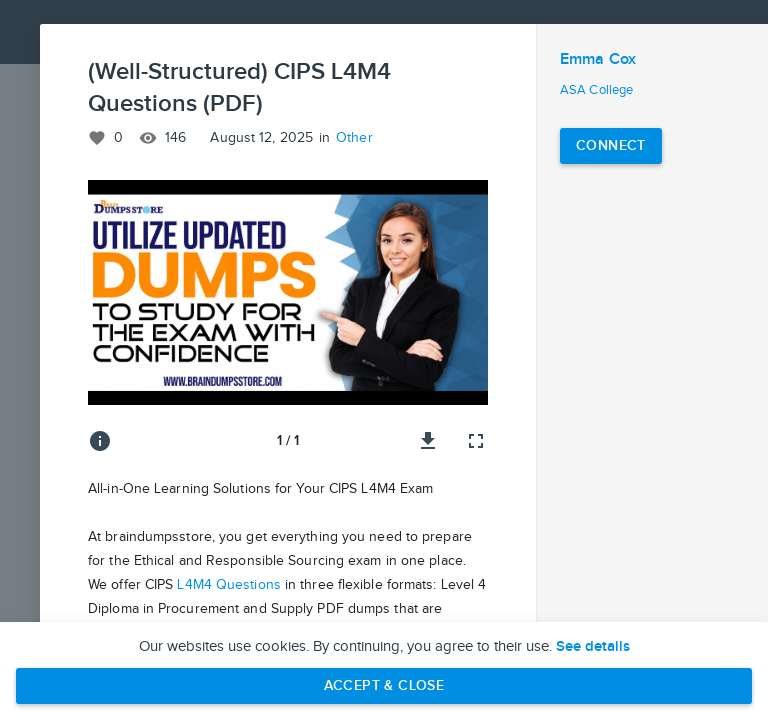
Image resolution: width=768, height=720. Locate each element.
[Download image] (428, 441)
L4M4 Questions (228, 585)
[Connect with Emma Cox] (611, 146)
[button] (288, 292)
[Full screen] (476, 441)
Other (354, 138)
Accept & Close (384, 685)
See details (593, 647)
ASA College (596, 90)
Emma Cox (598, 59)
